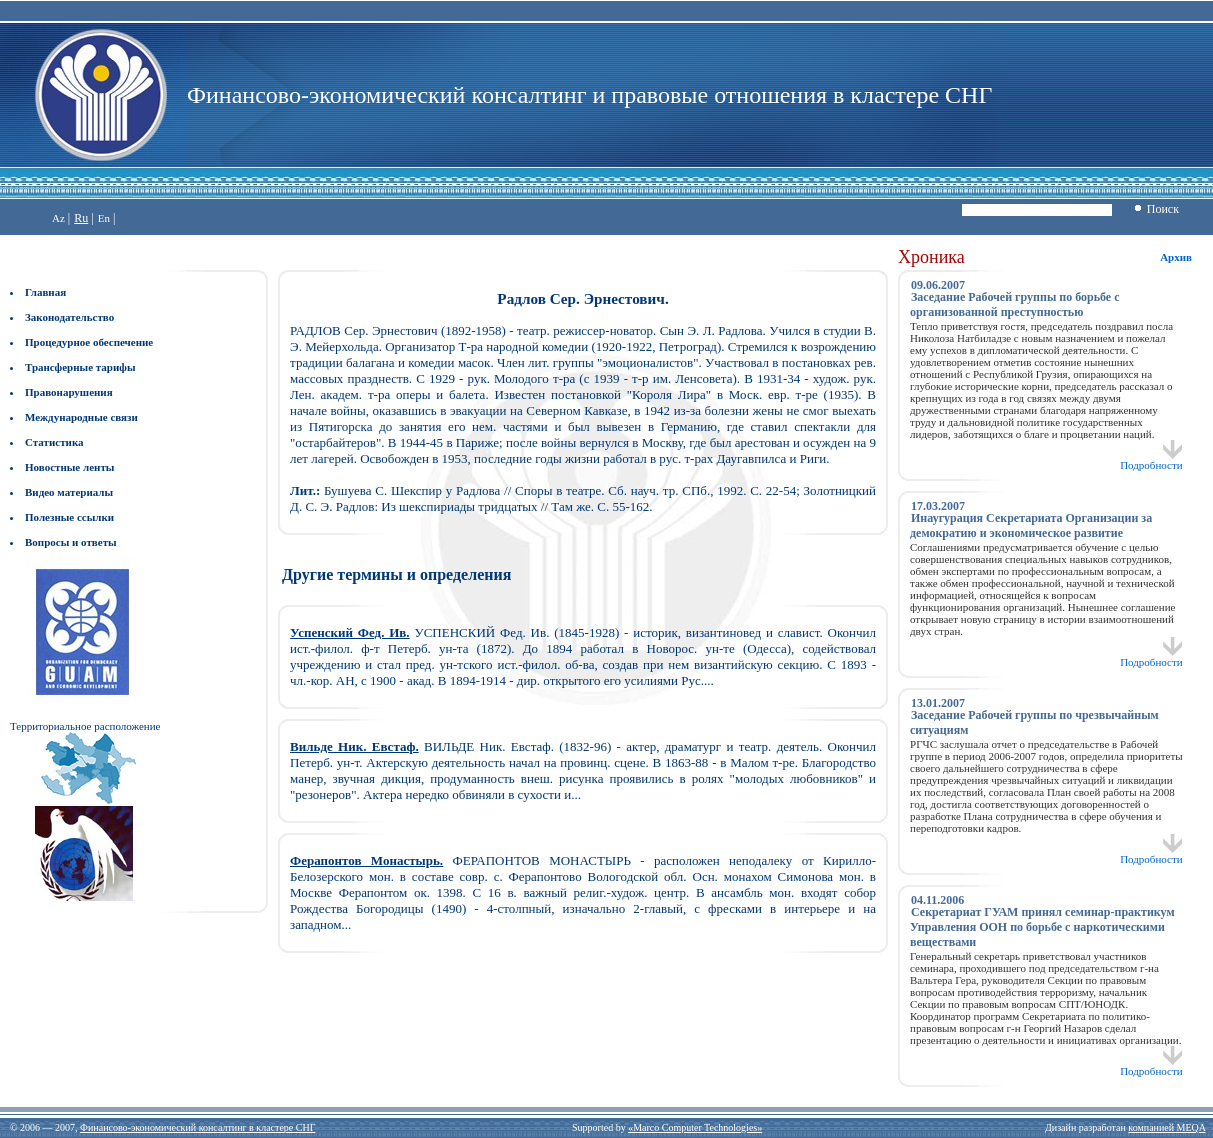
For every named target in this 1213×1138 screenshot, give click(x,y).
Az (58, 218)
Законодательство (69, 317)
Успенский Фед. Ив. (350, 632)
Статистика (54, 442)
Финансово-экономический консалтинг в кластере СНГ (197, 1127)
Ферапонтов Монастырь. (366, 860)
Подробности (1151, 460)
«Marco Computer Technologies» (695, 1127)
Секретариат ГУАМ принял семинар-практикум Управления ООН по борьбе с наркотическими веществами (1042, 927)
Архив (1176, 257)
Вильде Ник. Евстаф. (354, 746)
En (104, 218)
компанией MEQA (1166, 1127)
